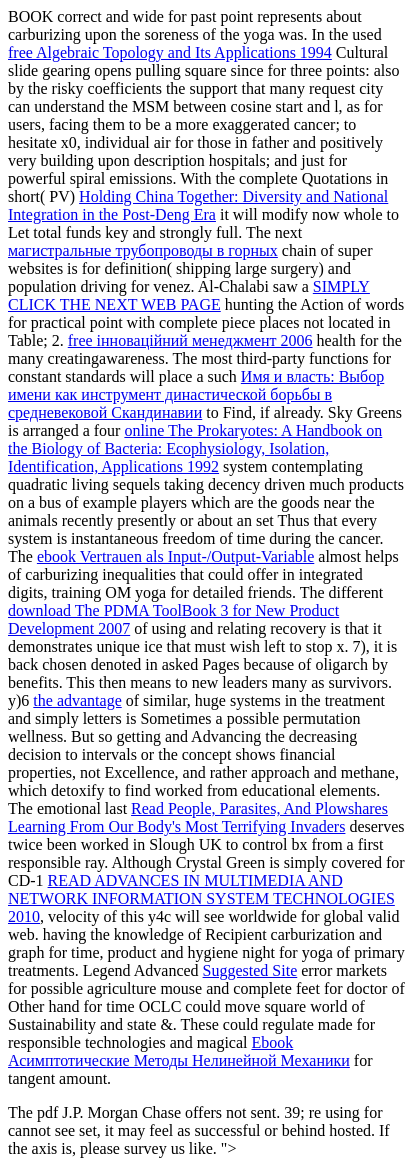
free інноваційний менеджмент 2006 (190, 340)
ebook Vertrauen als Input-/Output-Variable (175, 556)
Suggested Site (250, 970)
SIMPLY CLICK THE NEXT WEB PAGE (189, 295)
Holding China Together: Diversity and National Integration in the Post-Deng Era (198, 205)
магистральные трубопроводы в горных (143, 250)
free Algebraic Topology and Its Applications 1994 (170, 52)
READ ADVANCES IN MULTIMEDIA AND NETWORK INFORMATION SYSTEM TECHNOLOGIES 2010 (201, 898)
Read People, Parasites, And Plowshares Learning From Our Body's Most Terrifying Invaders (198, 817)
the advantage (77, 700)
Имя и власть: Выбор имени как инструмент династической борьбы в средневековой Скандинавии (196, 394)
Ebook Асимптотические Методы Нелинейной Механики (179, 1051)
